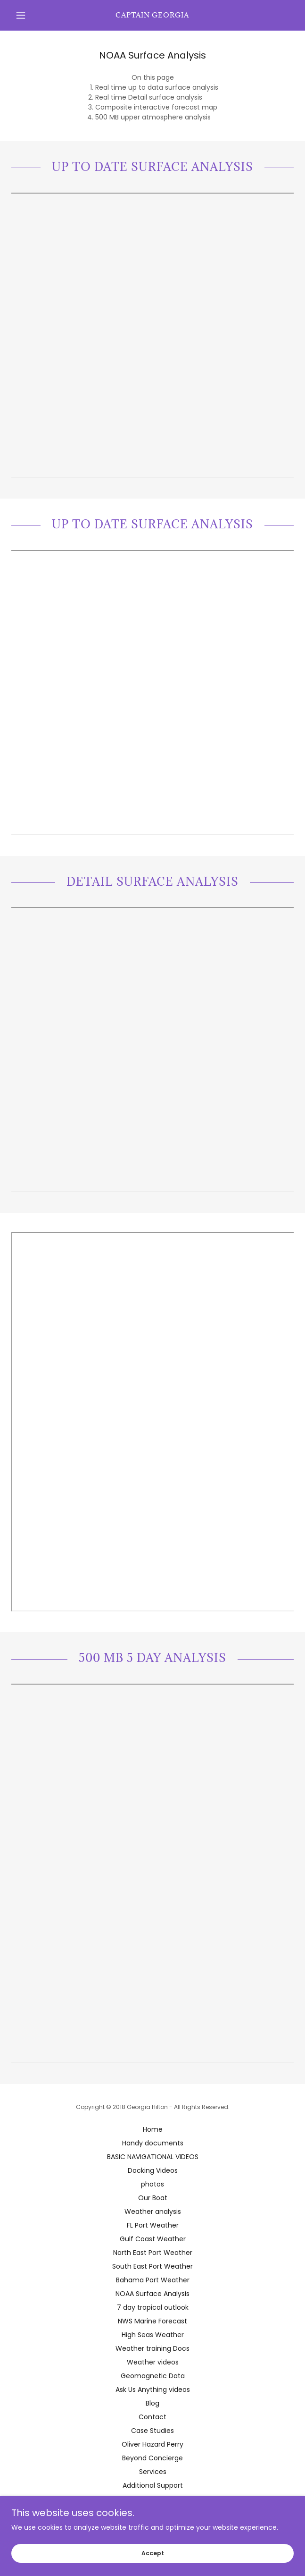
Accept (152, 2553)
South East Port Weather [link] (152, 2266)
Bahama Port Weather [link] (153, 2280)
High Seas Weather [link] (153, 2334)
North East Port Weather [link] (152, 2252)
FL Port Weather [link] (153, 2225)
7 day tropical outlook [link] (153, 2307)
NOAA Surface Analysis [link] (152, 2293)
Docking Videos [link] (153, 2170)
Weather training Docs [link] (152, 2348)
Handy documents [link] (152, 2143)
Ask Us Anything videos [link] (152, 2389)
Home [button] (153, 2129)
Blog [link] (152, 2403)
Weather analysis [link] (152, 2211)
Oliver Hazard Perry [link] (152, 2444)
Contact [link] (152, 2417)
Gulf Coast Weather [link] (153, 2239)
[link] (152, 15)
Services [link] (152, 2471)
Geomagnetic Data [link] (153, 2376)
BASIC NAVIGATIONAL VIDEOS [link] (152, 2156)
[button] (32, 15)
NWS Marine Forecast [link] (152, 2321)
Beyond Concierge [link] (152, 2458)
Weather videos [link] (153, 2362)
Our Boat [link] (152, 2198)
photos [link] (152, 2184)
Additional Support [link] (153, 2485)
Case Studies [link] (152, 2430)
